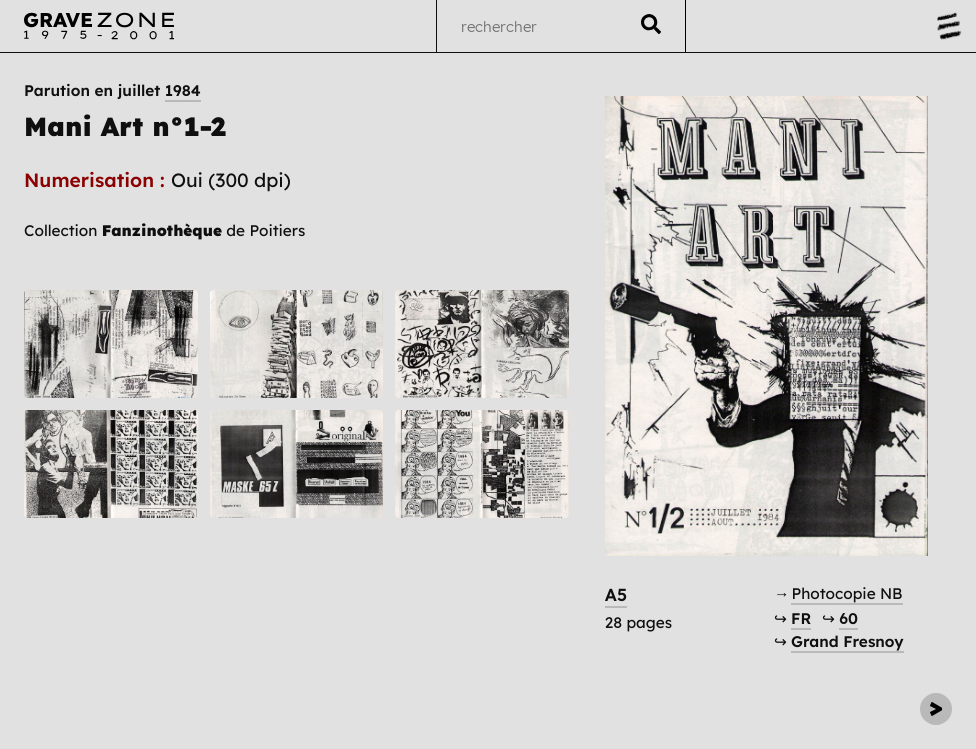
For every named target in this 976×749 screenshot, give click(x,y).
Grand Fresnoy (847, 641)
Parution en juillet (112, 91)
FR (801, 618)
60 (848, 618)
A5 (616, 595)
